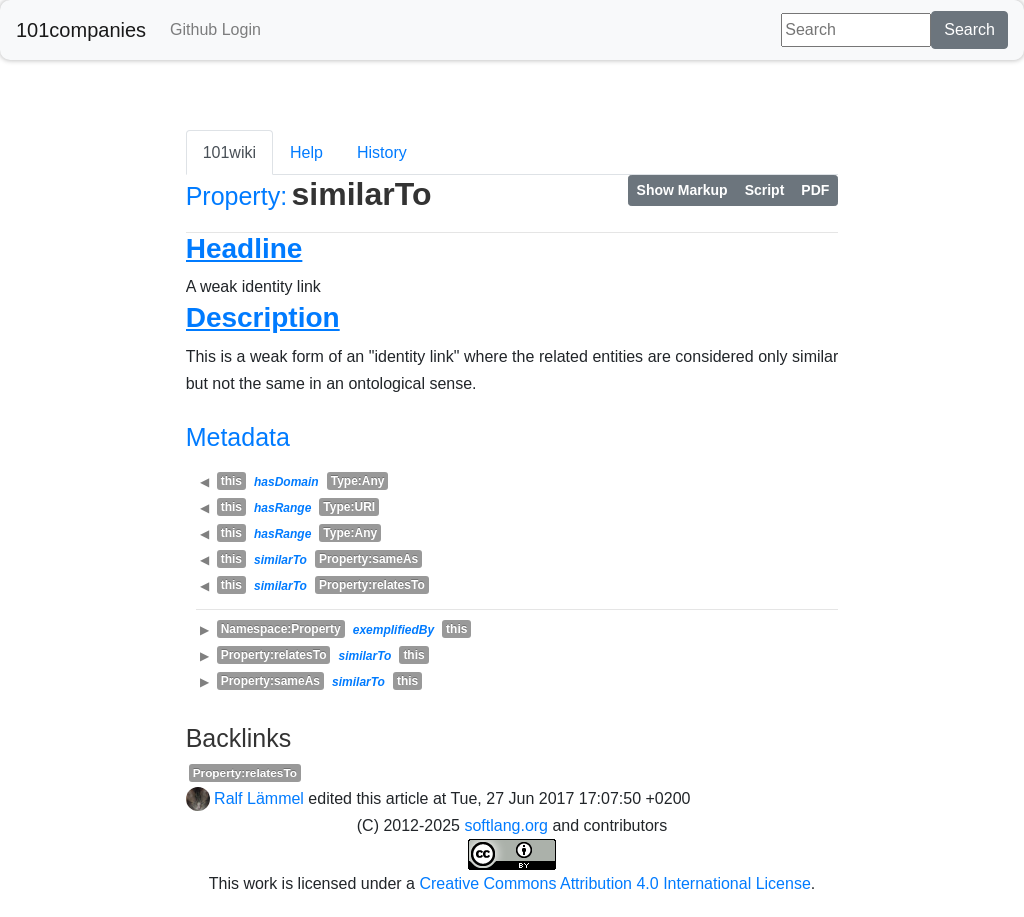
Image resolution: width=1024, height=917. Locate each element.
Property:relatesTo (372, 585)
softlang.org (506, 825)
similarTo (280, 560)
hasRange (282, 508)
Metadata (238, 437)
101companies (81, 30)
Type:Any (358, 481)
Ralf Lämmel (259, 798)
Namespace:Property (281, 629)
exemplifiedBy (393, 630)
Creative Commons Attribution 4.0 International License (614, 883)
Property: (236, 196)
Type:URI (349, 507)
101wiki (229, 152)
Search (969, 29)
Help (306, 152)
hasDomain (286, 482)
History (382, 152)
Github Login (215, 29)
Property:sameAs (368, 559)
